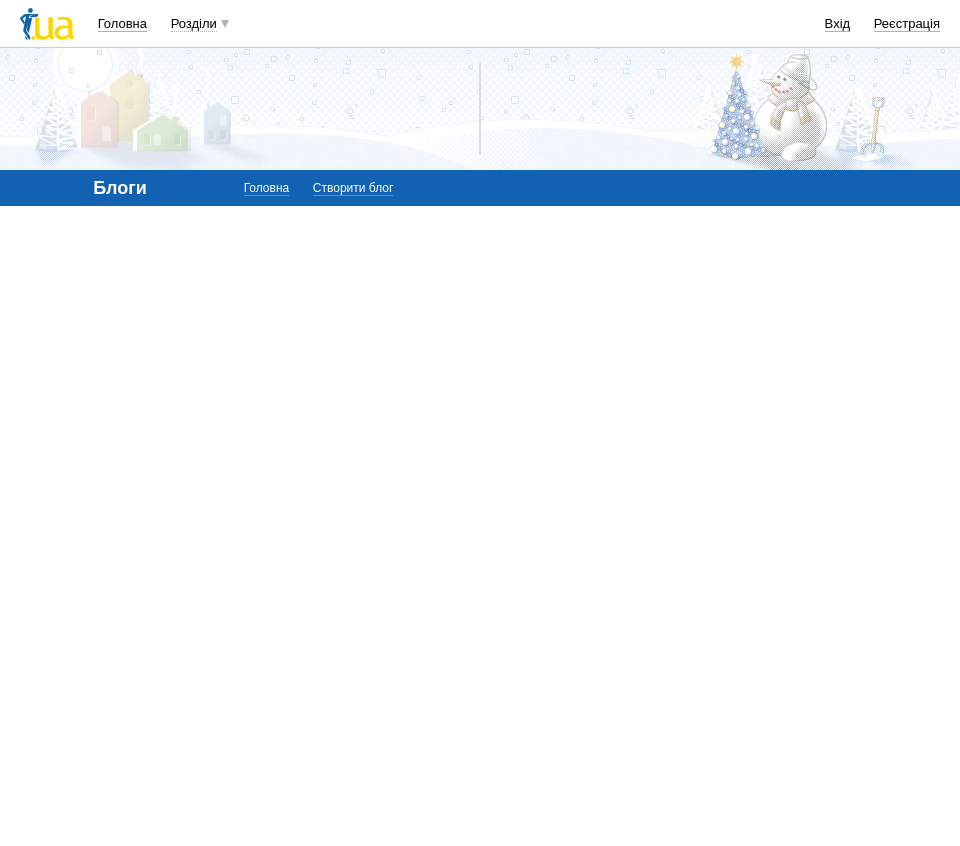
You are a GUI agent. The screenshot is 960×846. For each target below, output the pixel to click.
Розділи (194, 23)
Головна (122, 23)
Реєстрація (907, 23)
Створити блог (353, 188)
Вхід (838, 23)
